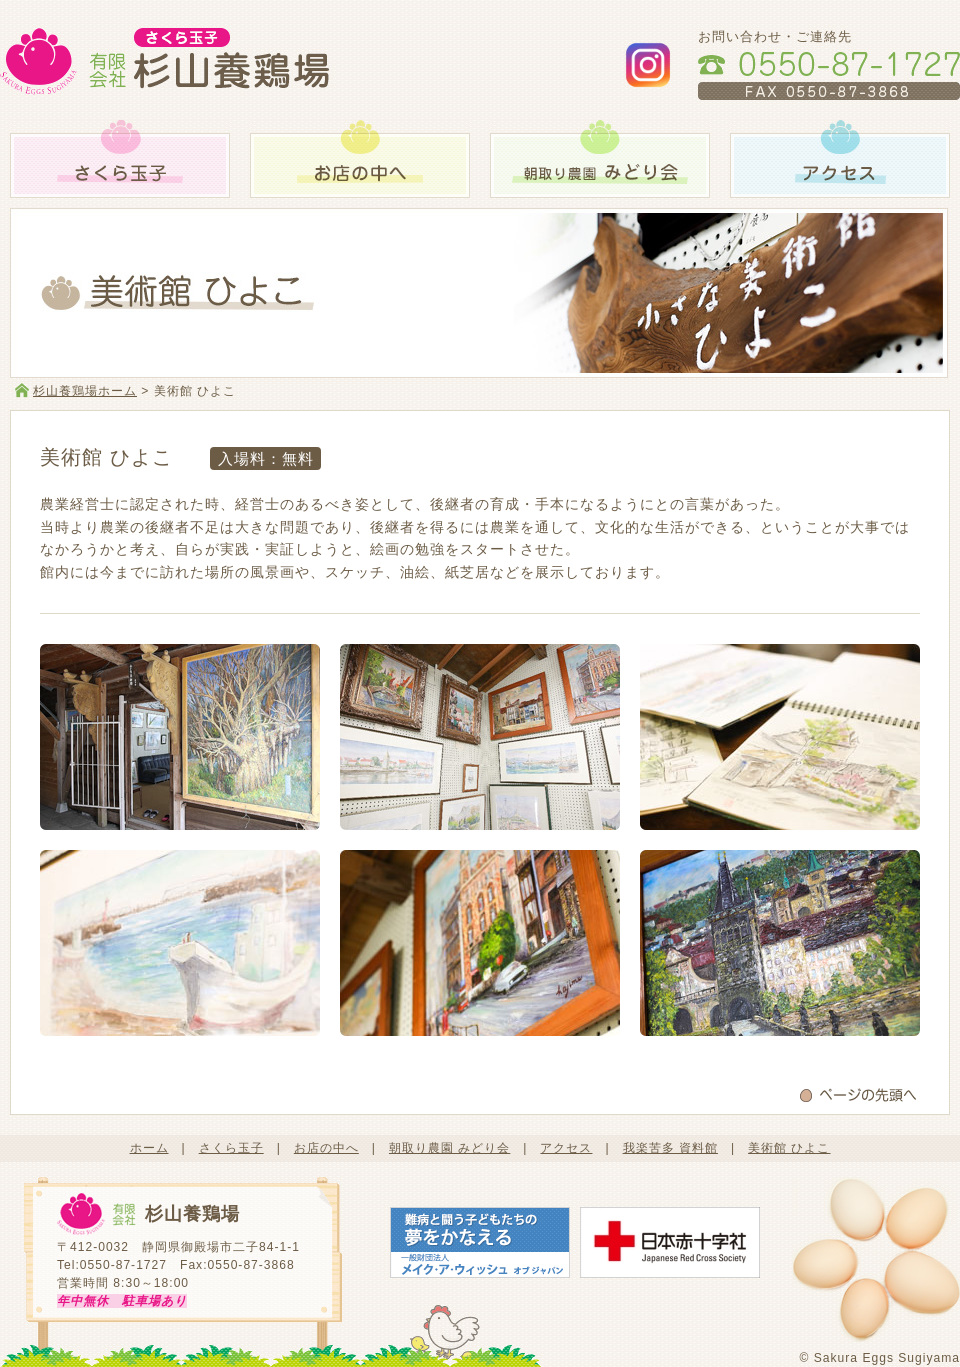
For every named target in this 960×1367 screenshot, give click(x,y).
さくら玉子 (231, 1148)
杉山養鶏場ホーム (85, 391)
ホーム (149, 1148)
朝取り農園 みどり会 (449, 1148)
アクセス (566, 1148)
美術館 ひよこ (789, 1148)
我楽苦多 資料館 (670, 1148)
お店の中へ (326, 1148)
